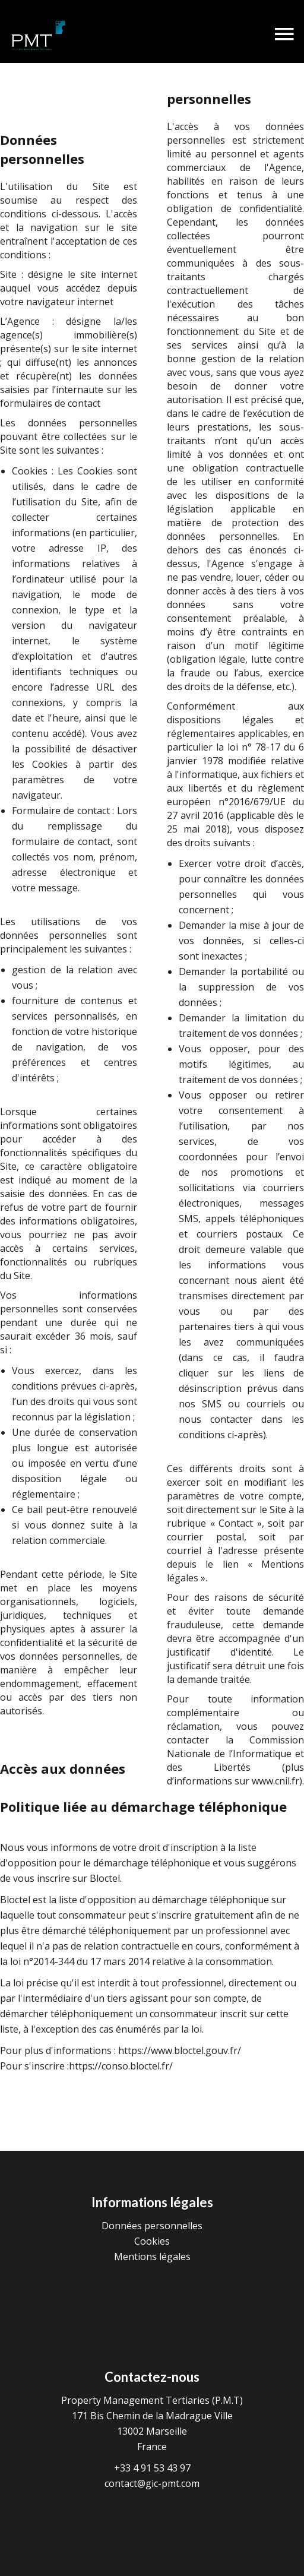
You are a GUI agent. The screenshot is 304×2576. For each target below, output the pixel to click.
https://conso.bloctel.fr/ (121, 2065)
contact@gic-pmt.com (152, 2483)
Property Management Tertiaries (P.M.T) (152, 2400)
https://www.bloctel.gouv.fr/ (179, 2050)
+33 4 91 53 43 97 (152, 2467)
